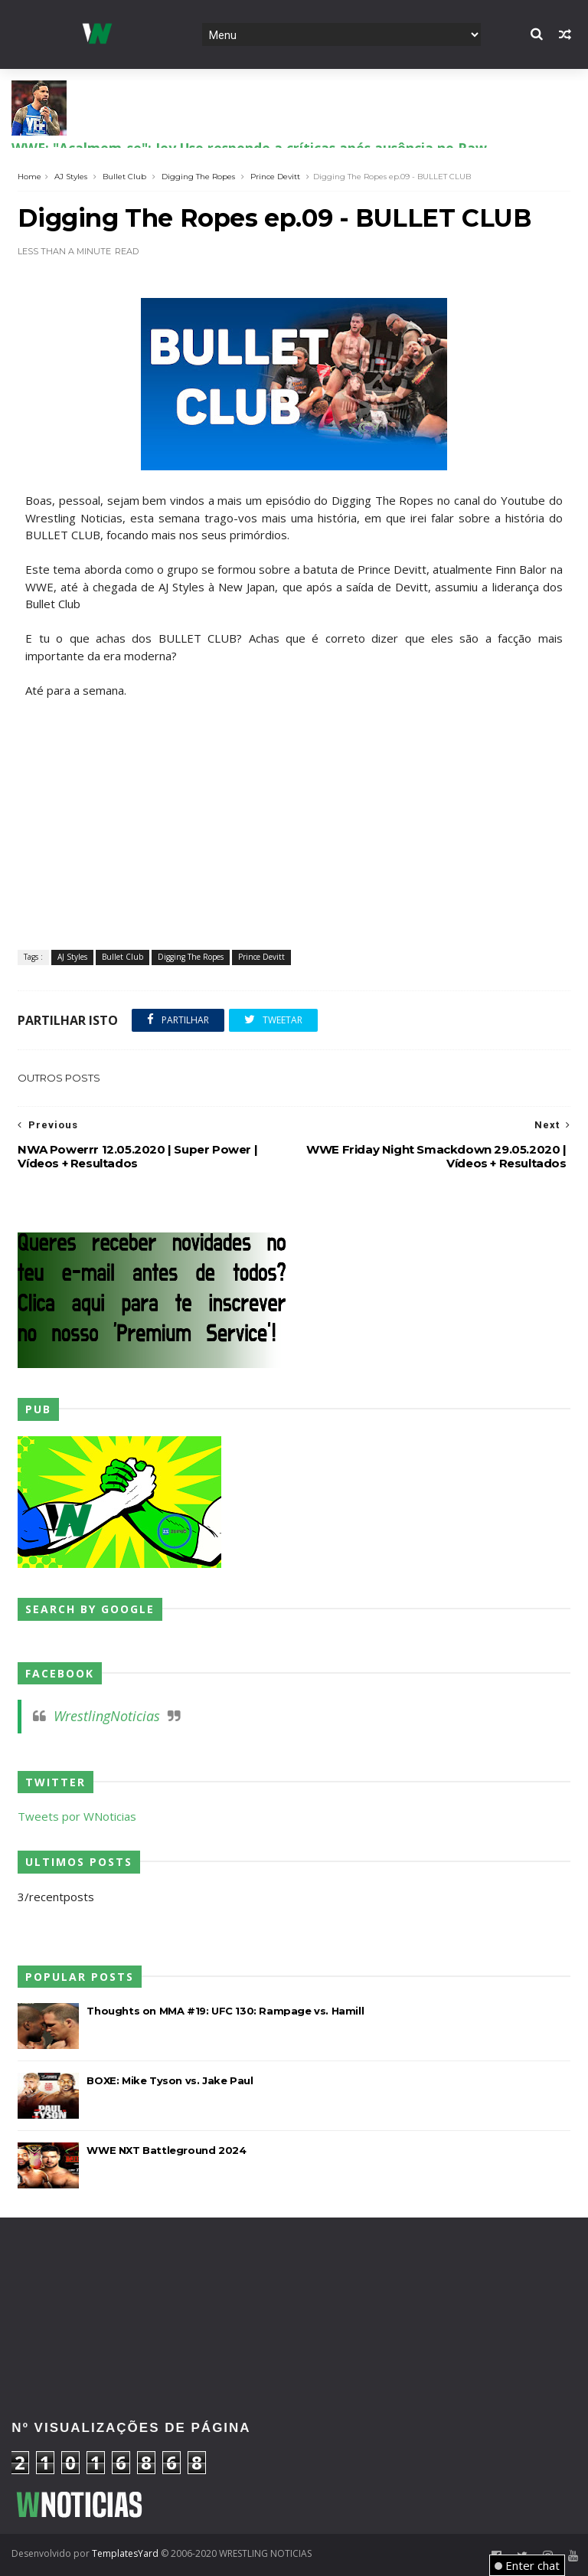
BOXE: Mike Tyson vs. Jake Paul (170, 2080)
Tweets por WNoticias (77, 1816)
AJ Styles (70, 177)
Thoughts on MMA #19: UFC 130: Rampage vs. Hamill (225, 2011)
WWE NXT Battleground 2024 (166, 2150)
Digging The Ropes (198, 177)
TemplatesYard (125, 2553)
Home (29, 177)
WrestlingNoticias (107, 1716)
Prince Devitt (275, 177)
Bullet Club (124, 177)
